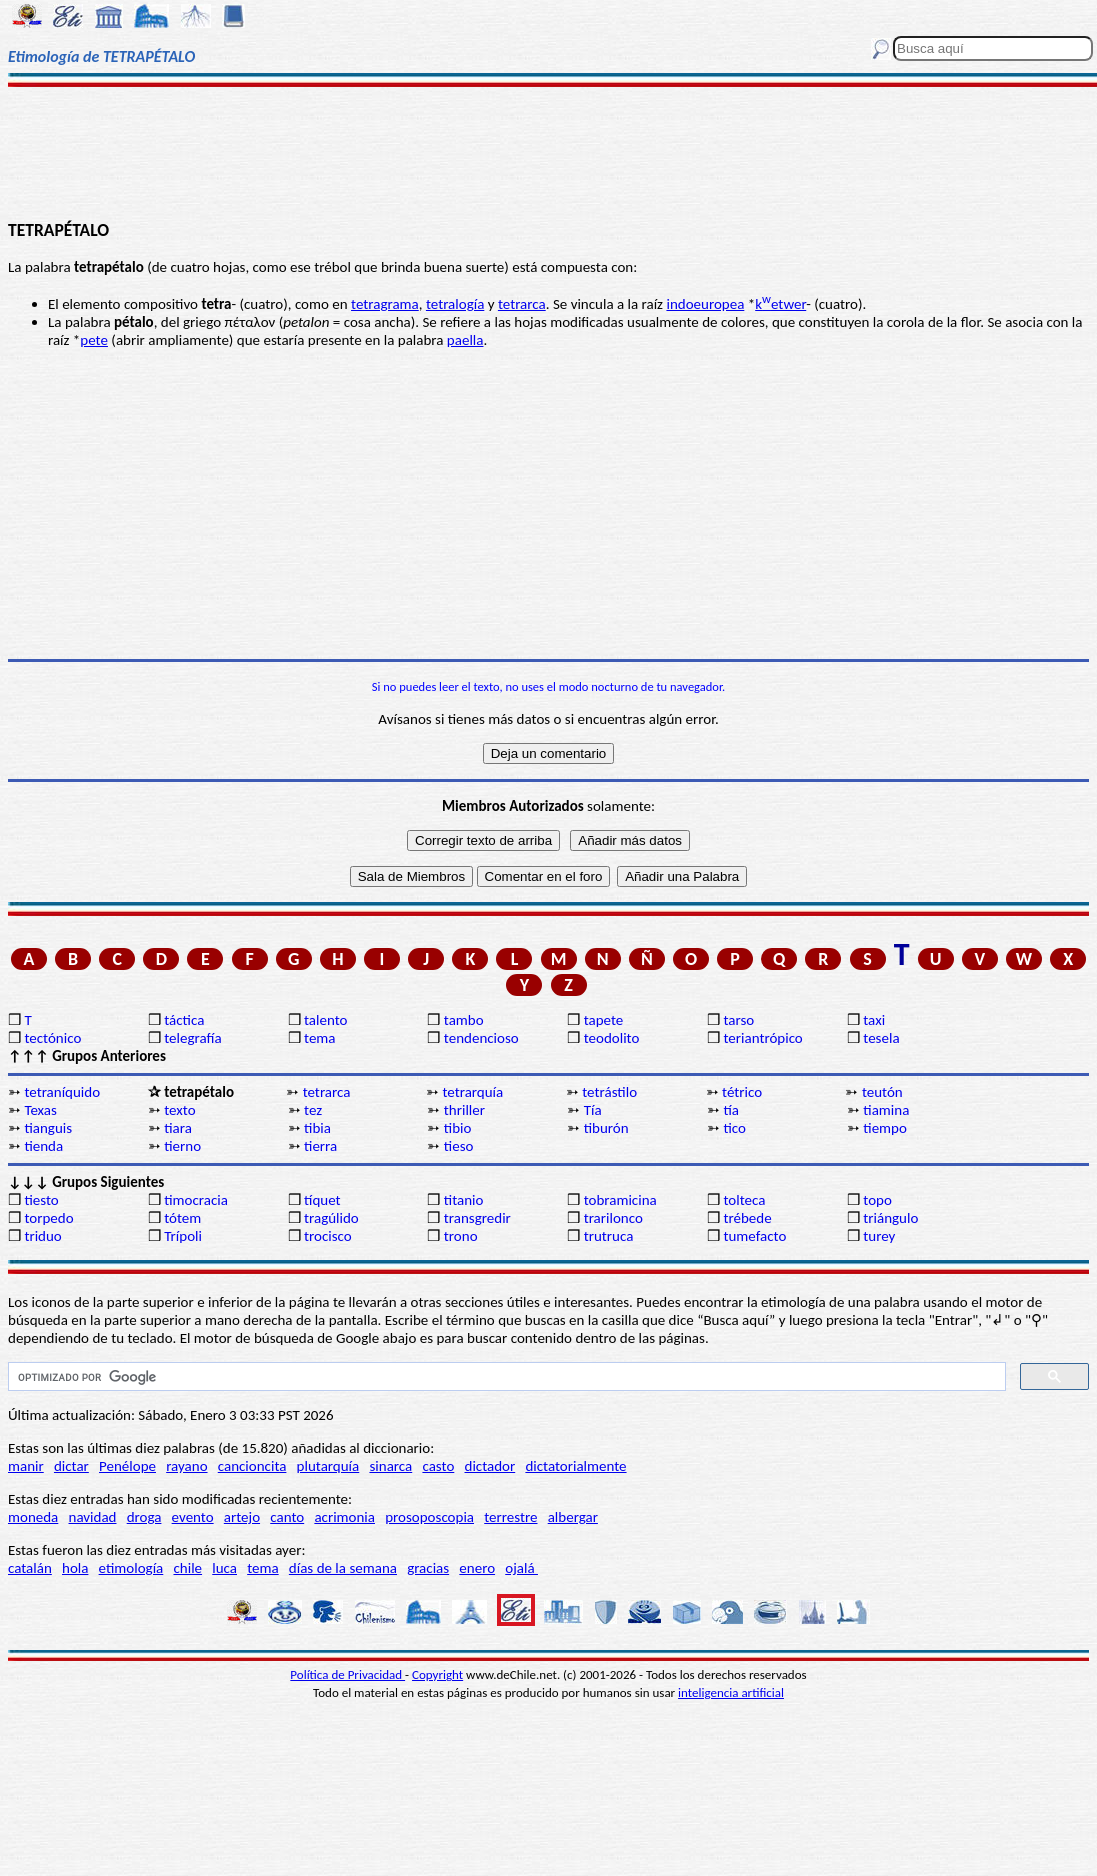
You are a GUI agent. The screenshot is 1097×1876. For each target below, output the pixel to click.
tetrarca (522, 304)
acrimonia (344, 1517)
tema (320, 1038)
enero (477, 1568)
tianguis (48, 1128)
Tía (593, 1110)
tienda (43, 1146)
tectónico (52, 1038)
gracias (428, 1568)
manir (26, 1466)
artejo (242, 1517)
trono (461, 1236)
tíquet (322, 1200)
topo (877, 1200)
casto (438, 1466)
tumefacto (754, 1236)
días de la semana (343, 1568)
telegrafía (192, 1038)
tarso (738, 1020)
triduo (42, 1236)
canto (287, 1517)
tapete (604, 1020)
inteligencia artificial (731, 1692)
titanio (464, 1200)
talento (325, 1020)
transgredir (477, 1218)
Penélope (127, 1466)
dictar (71, 1466)
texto (179, 1110)
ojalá (521, 1568)
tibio (458, 1128)
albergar (573, 1517)
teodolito (612, 1038)
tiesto (41, 1200)
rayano (186, 1466)
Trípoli (183, 1236)
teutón (882, 1092)
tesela (881, 1038)
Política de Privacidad (347, 1674)
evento (193, 1517)
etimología (131, 1568)
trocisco (328, 1236)
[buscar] (505, 1377)
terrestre (510, 1517)
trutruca (609, 1236)
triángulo (890, 1218)
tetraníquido (62, 1092)
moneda (33, 1517)
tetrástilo (609, 1092)
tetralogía (455, 304)
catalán (30, 1568)
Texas (40, 1110)
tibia (317, 1128)
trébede (747, 1218)
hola (75, 1568)
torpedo (48, 1218)
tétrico (742, 1092)
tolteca (744, 1200)
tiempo (885, 1128)
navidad (93, 1517)
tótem (182, 1218)
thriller (464, 1110)
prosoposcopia (429, 1517)
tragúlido (331, 1218)
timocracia (196, 1200)
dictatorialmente (575, 1466)
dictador (490, 1466)
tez (313, 1110)
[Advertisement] (548, 152)
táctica (184, 1020)
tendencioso (481, 1038)
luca (224, 1568)
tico (734, 1128)
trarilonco (613, 1218)
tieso (459, 1146)
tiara (178, 1128)
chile (187, 1568)
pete (94, 340)
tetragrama (385, 304)
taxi (874, 1020)
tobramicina (620, 1200)
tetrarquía (472, 1092)
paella (465, 340)
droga (144, 1517)
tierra (320, 1146)
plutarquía (328, 1466)
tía (731, 1110)
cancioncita (252, 1466)
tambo (464, 1020)
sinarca (390, 1466)
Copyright (437, 1674)
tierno (182, 1146)
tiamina (886, 1110)
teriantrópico (762, 1038)
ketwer (780, 304)
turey (879, 1236)
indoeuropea (705, 304)
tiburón (606, 1128)
